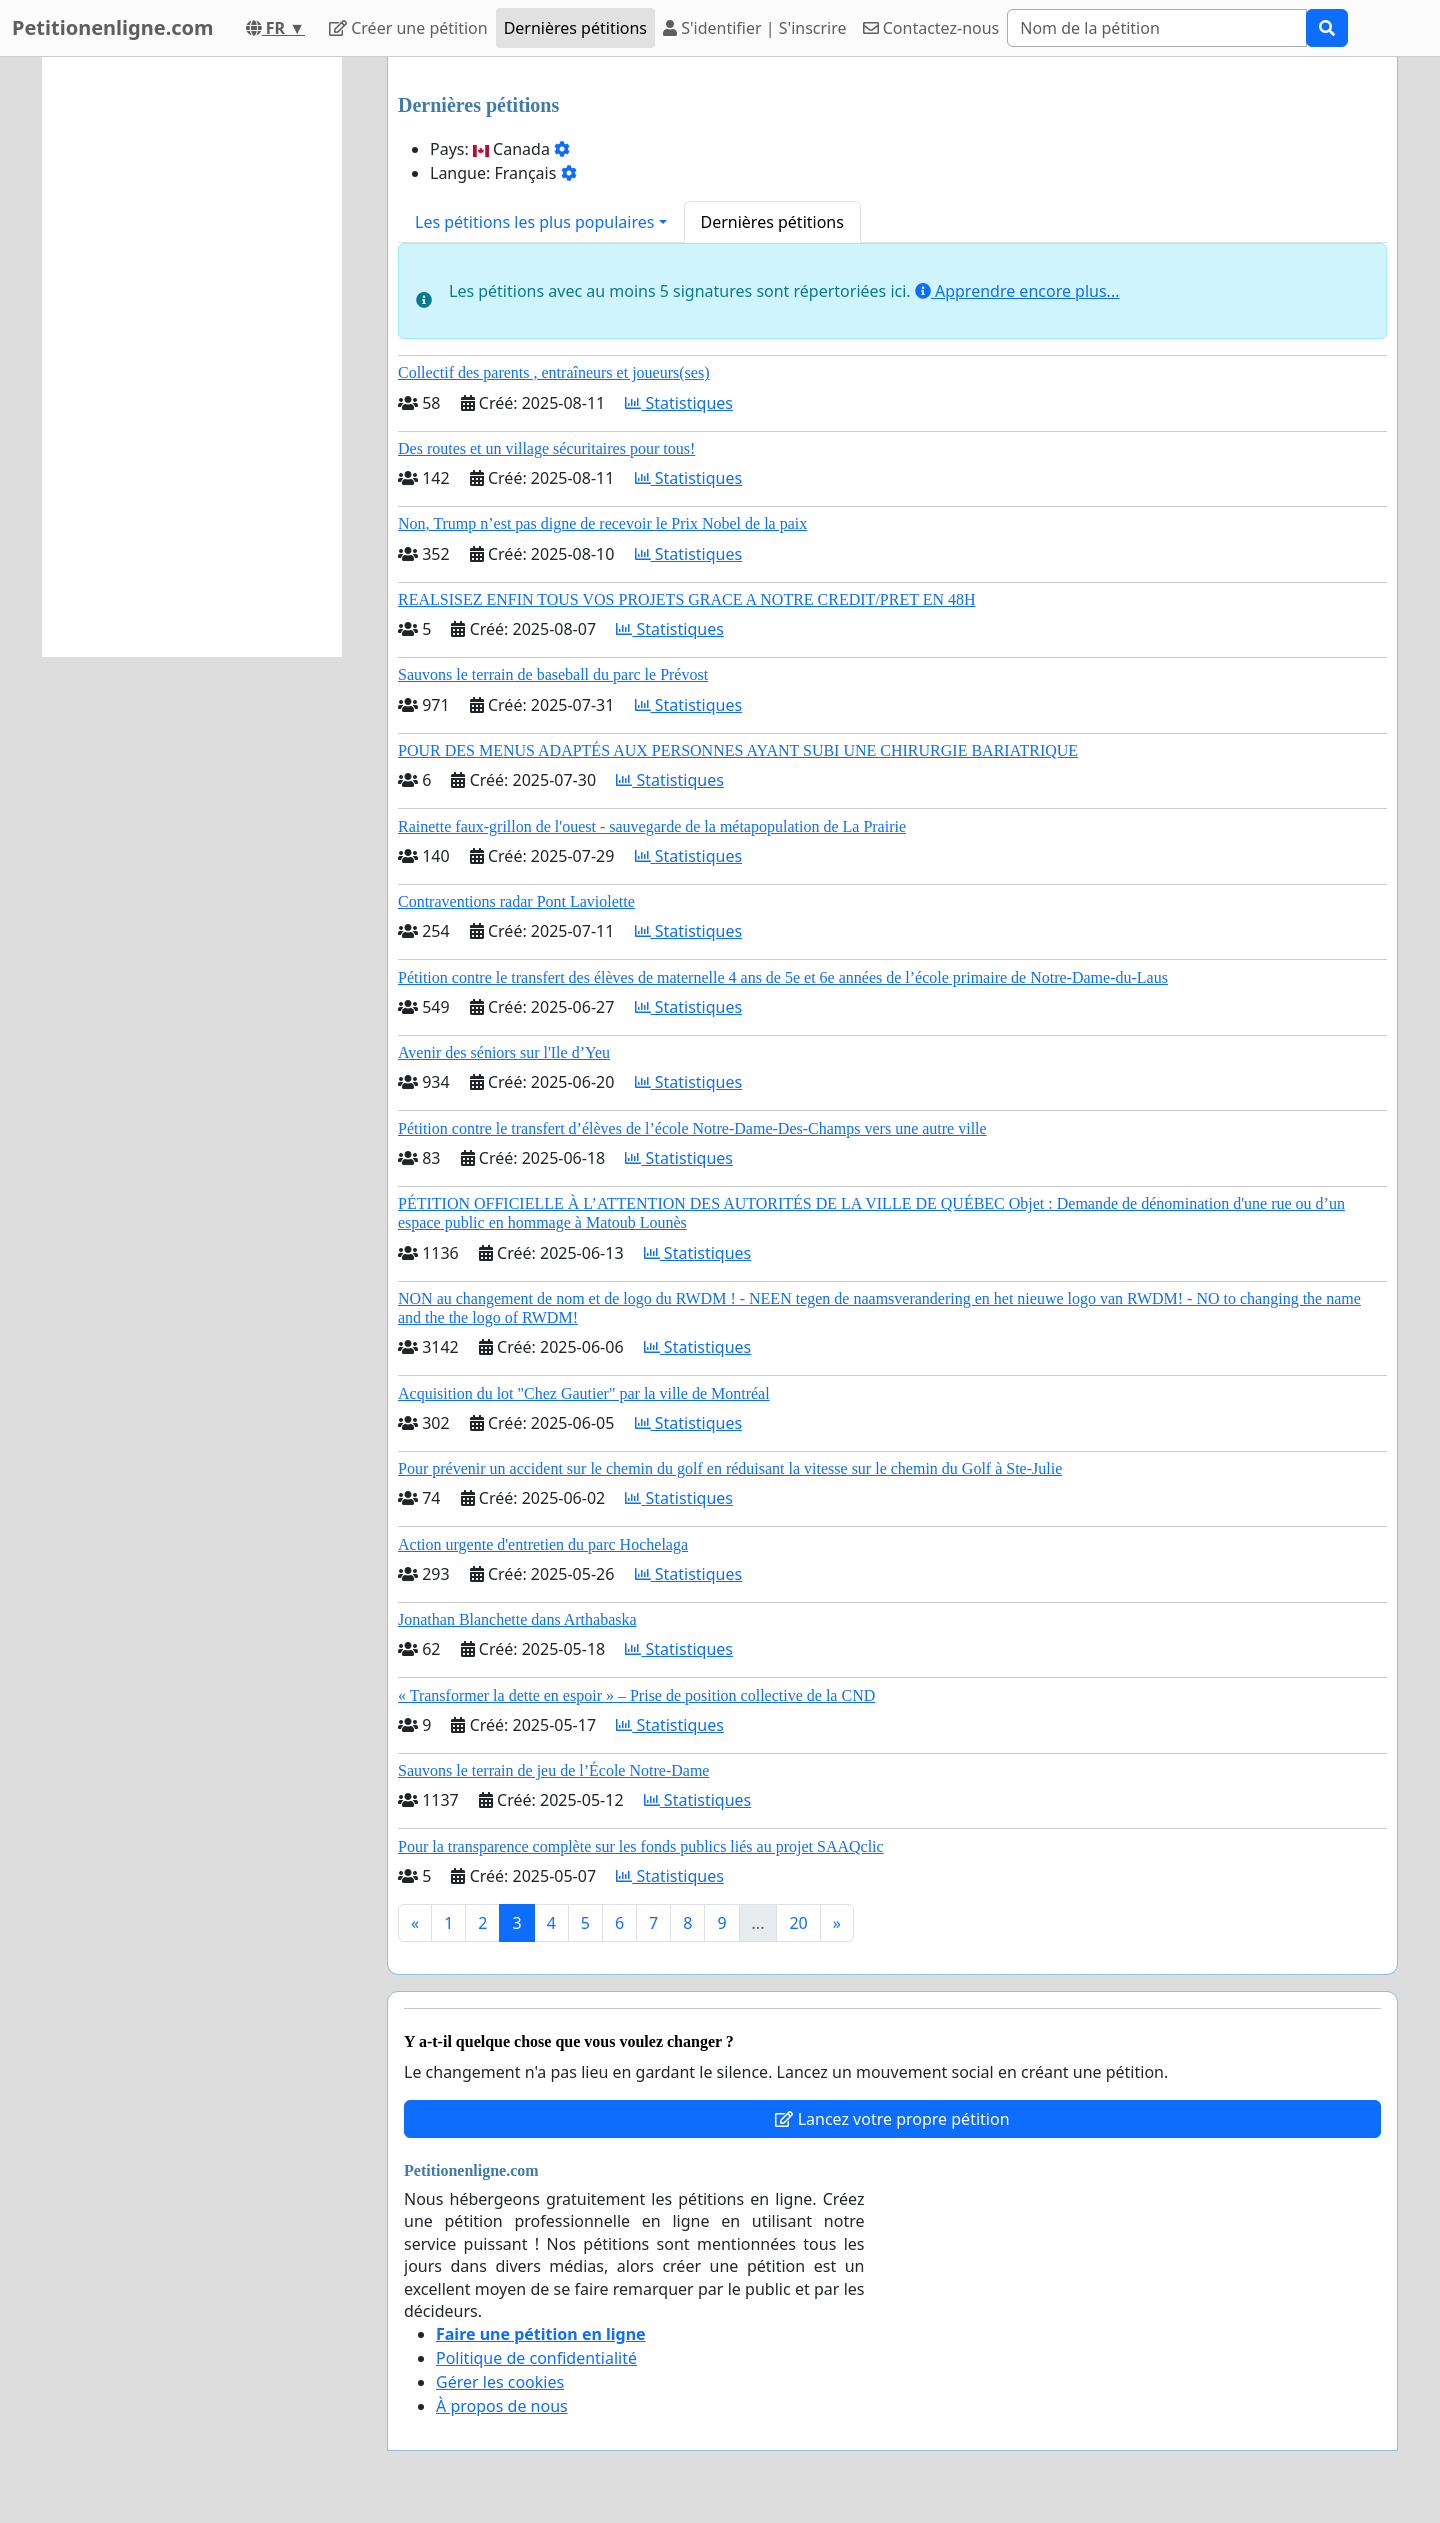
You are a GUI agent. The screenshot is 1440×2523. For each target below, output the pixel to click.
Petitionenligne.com (113, 27)
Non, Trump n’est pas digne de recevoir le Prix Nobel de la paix (602, 523)
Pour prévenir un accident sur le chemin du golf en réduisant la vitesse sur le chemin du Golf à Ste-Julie (730, 1468)
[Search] (1157, 28)
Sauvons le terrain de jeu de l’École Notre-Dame (553, 1770)
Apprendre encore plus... (1017, 291)
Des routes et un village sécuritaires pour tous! (546, 448)
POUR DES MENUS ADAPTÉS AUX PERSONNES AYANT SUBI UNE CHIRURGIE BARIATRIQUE (738, 750)
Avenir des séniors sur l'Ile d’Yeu (504, 1052)
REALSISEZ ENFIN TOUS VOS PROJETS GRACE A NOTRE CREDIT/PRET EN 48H (687, 599)
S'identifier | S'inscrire (755, 28)
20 (798, 1923)
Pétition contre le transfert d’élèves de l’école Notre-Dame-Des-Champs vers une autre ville (692, 1128)
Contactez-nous (931, 28)
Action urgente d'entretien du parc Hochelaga (543, 1544)
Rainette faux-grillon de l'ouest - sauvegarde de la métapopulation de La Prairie (652, 826)
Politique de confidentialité (536, 2358)
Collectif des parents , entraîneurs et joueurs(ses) (553, 372)
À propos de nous (502, 2406)
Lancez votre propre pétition (892, 2119)
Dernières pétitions (575, 28)
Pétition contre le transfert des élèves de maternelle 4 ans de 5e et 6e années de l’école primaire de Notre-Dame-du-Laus (783, 977)
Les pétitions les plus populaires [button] (534, 222)
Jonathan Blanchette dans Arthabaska (517, 1619)
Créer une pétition (408, 28)
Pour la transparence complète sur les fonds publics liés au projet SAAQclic (641, 1846)
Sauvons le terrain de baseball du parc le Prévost (553, 674)
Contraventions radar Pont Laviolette (516, 901)
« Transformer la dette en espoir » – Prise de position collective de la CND (636, 1695)
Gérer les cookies (500, 2382)
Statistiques (679, 403)
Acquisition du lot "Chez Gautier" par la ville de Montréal (584, 1393)
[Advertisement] (192, 357)
